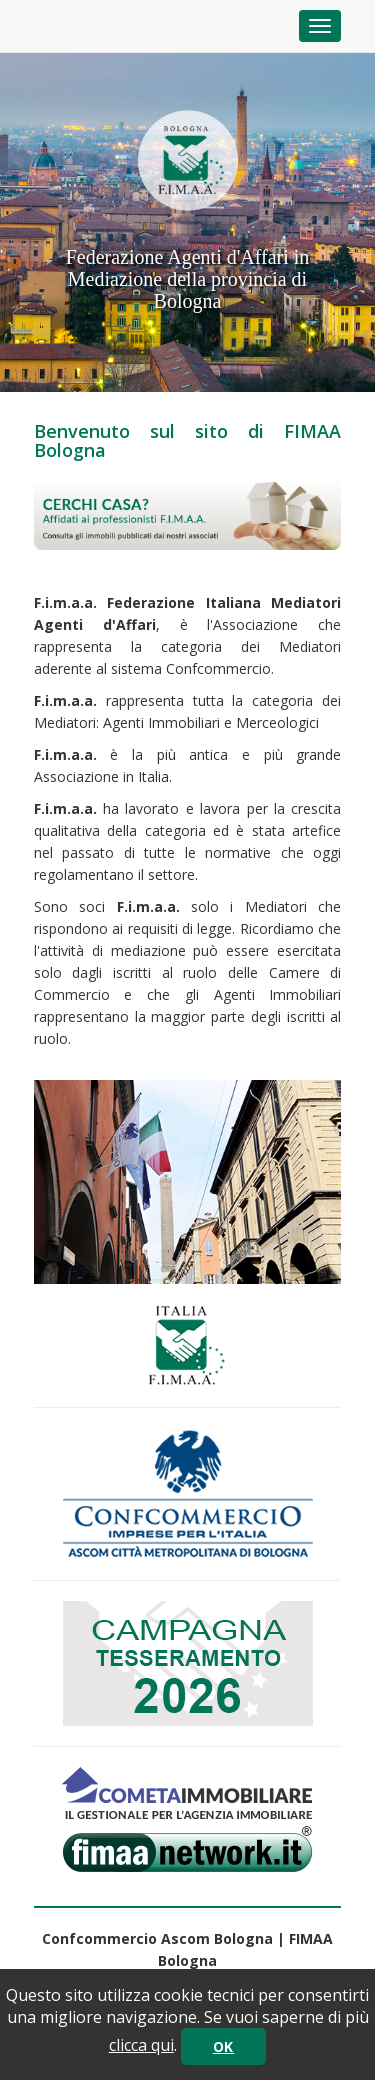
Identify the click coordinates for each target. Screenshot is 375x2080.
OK (223, 2046)
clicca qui (141, 2045)
